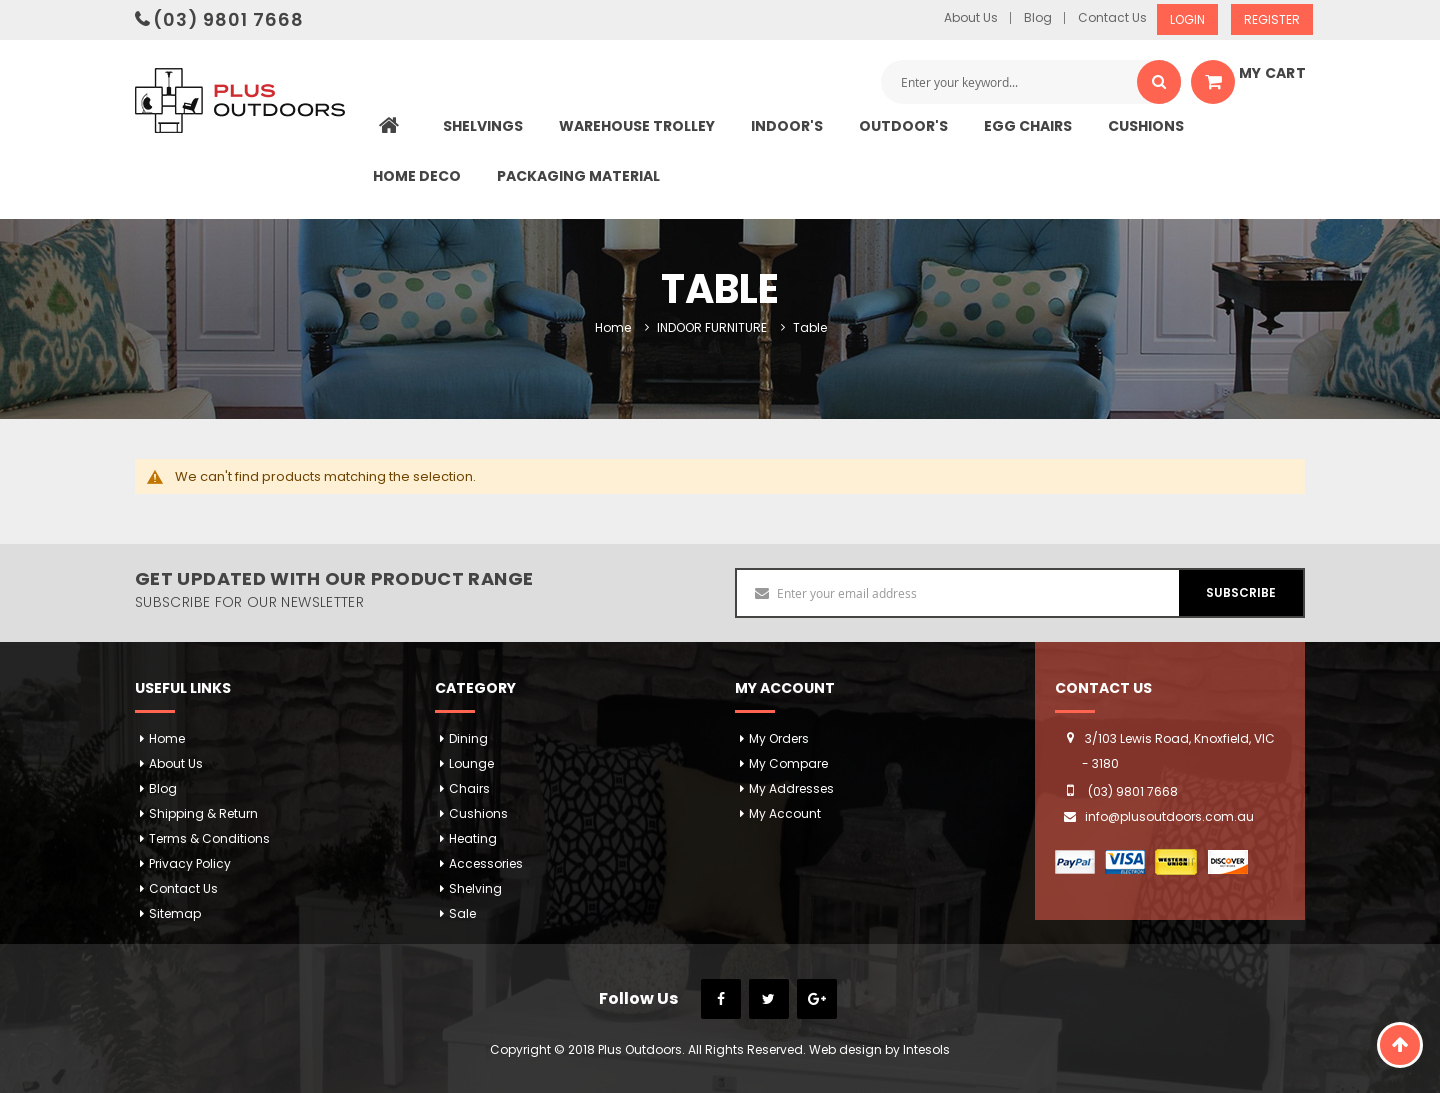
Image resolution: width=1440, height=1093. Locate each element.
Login (1187, 19)
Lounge (471, 763)
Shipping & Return (203, 813)
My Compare (788, 763)
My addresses (791, 788)
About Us (971, 18)
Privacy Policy (190, 863)
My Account (785, 813)
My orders (779, 738)
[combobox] (1031, 82)
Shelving (475, 888)
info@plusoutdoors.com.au (1169, 816)
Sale (462, 913)
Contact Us (1112, 18)
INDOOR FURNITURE (712, 327)
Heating (473, 838)
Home (613, 327)
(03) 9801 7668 (228, 19)
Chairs (469, 788)
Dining (468, 738)
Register (1272, 19)
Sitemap (175, 913)
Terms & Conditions (209, 838)
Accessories (486, 863)
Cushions (478, 813)
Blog (1038, 18)
